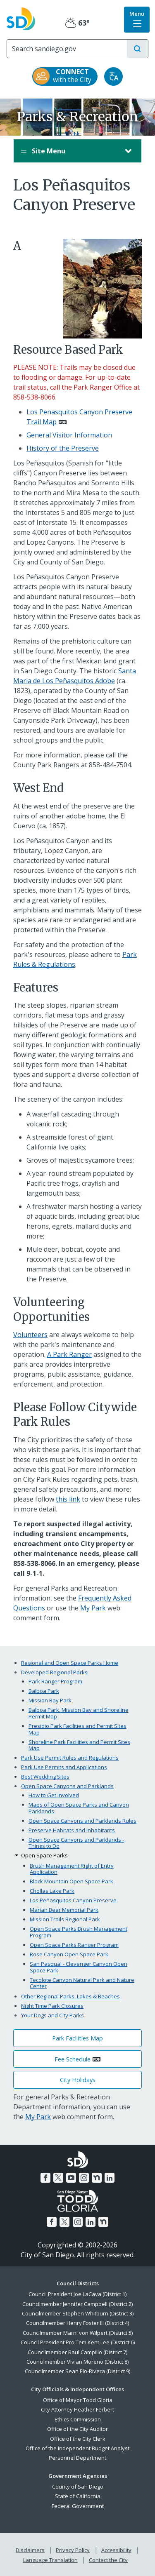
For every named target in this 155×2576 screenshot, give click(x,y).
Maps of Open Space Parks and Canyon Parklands (79, 1808)
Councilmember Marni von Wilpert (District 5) (78, 2332)
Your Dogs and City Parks (52, 2015)
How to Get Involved (54, 1795)
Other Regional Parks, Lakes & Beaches (70, 1996)
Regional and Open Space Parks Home (69, 1662)
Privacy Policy (73, 2550)
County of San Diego (77, 2486)
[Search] (67, 49)
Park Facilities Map (77, 2038)
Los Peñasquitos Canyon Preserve (73, 1900)
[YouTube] (71, 2178)
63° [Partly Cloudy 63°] (77, 22)
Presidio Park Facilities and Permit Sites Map (77, 1729)
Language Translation (50, 2560)
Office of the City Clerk (77, 2438)
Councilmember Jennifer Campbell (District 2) (77, 2304)
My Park (93, 1607)
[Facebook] (45, 2178)
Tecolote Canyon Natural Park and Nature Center (82, 1983)
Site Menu (69, 150)
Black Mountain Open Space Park (71, 1881)
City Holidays (77, 2080)
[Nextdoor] (97, 2178)
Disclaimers (30, 2550)
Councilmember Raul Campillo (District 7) (77, 2352)
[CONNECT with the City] (65, 76)
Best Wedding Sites (45, 1776)
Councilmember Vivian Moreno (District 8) (77, 2361)
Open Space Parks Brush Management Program (78, 1932)
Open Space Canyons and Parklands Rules (82, 1820)
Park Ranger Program (55, 1681)
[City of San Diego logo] (21, 17)
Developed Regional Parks (54, 1672)
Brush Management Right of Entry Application (72, 1869)
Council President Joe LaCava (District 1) (77, 2294)
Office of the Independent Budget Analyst (77, 2448)
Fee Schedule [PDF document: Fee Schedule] (73, 2059)
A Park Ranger (69, 1354)
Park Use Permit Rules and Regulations (70, 1757)
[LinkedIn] (109, 2178)
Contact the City (108, 2560)
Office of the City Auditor (77, 2429)
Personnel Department (77, 2457)
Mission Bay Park (50, 1700)
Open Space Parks (44, 1855)
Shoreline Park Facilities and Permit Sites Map (79, 1745)
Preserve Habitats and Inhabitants (72, 1830)
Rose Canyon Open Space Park (69, 1954)
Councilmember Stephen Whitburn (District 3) (78, 2313)
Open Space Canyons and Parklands (67, 1786)
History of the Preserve (62, 448)
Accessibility (116, 2550)
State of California (77, 2496)
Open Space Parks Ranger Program (74, 1944)
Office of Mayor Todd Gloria (77, 2400)
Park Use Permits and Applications (64, 1767)
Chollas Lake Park (52, 1890)
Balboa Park (44, 1691)
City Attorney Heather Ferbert (77, 2409)
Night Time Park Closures (52, 2006)
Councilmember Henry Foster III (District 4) (77, 2323)
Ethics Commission (78, 2419)
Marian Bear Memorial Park (64, 1909)
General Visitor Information (69, 435)
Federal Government (78, 2506)
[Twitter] (58, 2178)
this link (68, 1499)
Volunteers (30, 1334)
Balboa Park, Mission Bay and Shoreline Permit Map (79, 1713)
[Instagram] (84, 2178)
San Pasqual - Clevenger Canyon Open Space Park (78, 1967)
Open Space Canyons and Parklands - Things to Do (76, 1843)
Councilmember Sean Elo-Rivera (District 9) (77, 2371)
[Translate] (113, 76)
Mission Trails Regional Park (65, 1919)
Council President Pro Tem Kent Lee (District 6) (78, 2342)
